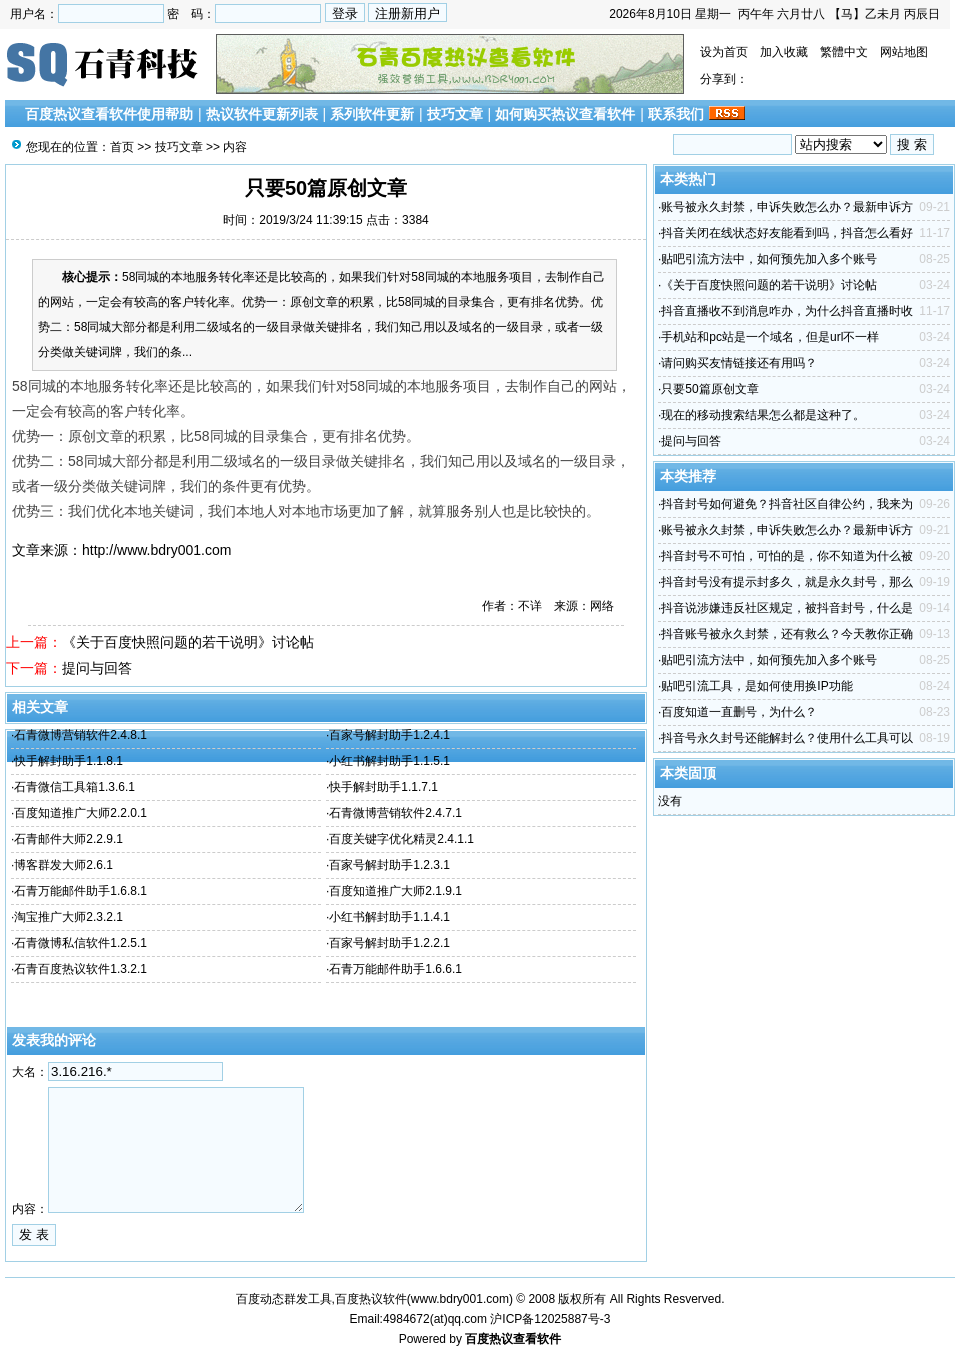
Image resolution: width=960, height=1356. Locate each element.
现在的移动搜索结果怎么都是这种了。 (763, 415)
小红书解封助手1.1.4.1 (389, 917)
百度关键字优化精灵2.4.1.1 (401, 839)
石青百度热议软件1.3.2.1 (80, 969)
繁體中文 (844, 52)
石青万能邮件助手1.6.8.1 (80, 891)
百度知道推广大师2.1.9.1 (395, 891)
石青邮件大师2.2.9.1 (68, 839)
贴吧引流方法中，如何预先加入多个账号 (769, 259)
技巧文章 (455, 114)
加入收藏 (784, 52)
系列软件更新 (372, 114)
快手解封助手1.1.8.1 (68, 761)
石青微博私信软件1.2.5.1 (80, 943)
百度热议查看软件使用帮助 (109, 114)
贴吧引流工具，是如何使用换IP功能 (756, 686)
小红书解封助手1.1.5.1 (389, 761)
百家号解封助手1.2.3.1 (389, 865)
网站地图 (904, 52)
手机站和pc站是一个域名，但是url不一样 (770, 337)
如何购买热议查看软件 (565, 114)
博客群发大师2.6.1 (63, 865)
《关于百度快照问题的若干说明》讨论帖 (188, 642)
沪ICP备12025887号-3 (550, 1319)
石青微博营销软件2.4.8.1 (80, 735)
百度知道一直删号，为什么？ (739, 712)
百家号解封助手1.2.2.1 (389, 943)
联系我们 (676, 114)
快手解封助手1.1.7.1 (383, 787)
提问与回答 (97, 668)
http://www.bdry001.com (156, 550)
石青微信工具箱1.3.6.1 (74, 787)
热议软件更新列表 (262, 114)
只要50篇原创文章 (709, 389)
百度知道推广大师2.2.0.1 (80, 813)
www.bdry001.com (460, 1299)
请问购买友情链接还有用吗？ (739, 363)
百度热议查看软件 (513, 1339)
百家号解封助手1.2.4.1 (389, 735)
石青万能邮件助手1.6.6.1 (395, 969)
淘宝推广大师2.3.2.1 (68, 917)
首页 (122, 147)
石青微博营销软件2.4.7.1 (395, 813)
